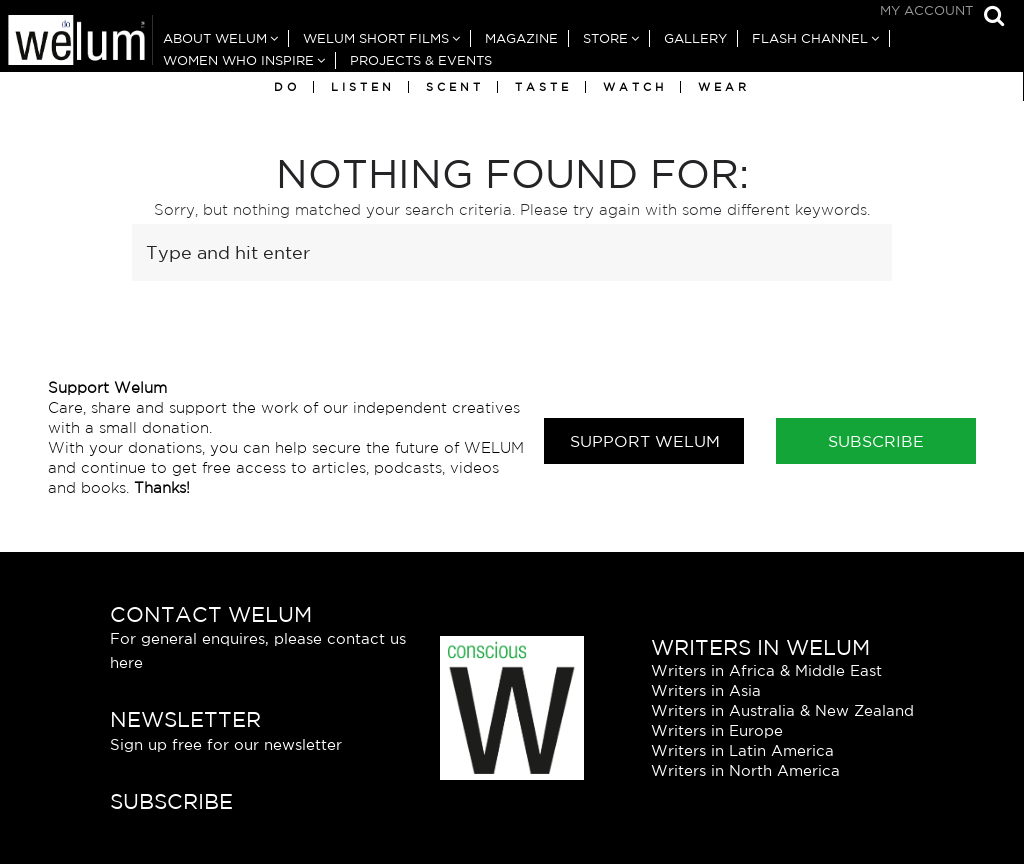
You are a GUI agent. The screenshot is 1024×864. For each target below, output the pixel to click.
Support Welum (645, 441)
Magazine (521, 38)
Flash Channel (810, 38)
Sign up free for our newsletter (226, 744)
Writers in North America (745, 770)
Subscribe (876, 441)
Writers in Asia (706, 690)
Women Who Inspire (238, 60)
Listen (363, 87)
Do (287, 87)
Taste (543, 87)
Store (605, 38)
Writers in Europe (717, 730)
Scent (455, 87)
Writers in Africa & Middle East (766, 670)
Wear (724, 87)
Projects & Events (421, 60)
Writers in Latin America (742, 750)
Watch (635, 87)
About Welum (215, 38)
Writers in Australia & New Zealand (782, 710)
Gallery (695, 38)
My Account (926, 10)
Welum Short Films (376, 38)
